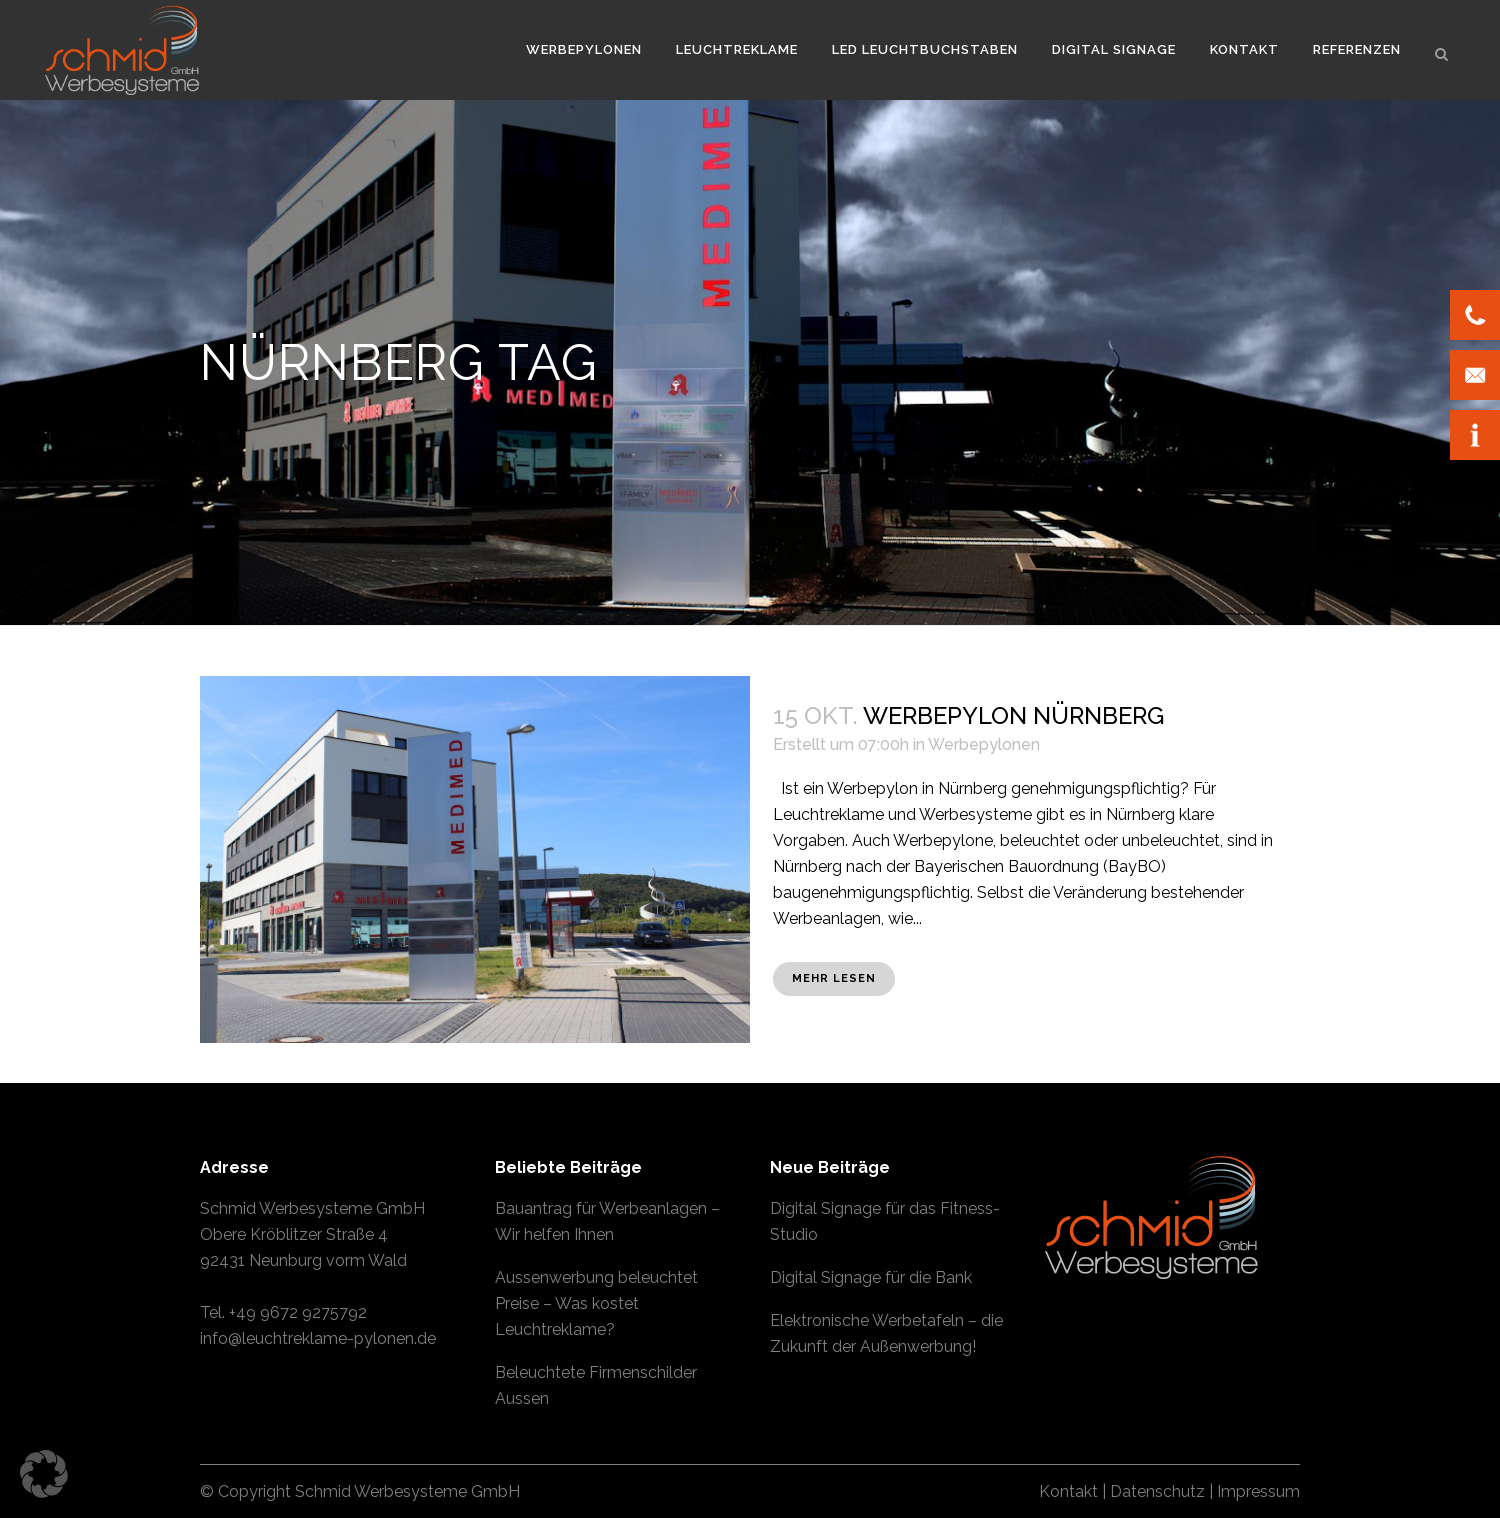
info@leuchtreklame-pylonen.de (318, 1338)
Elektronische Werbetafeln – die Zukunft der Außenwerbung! (886, 1333)
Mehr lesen (834, 978)
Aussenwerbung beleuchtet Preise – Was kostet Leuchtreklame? (596, 1303)
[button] (44, 1474)
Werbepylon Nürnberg (1013, 715)
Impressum (1258, 1491)
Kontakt (1068, 1491)
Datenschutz (1157, 1491)
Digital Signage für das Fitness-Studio (885, 1221)
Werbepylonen (984, 744)
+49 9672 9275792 (298, 1312)
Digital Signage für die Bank (871, 1277)
